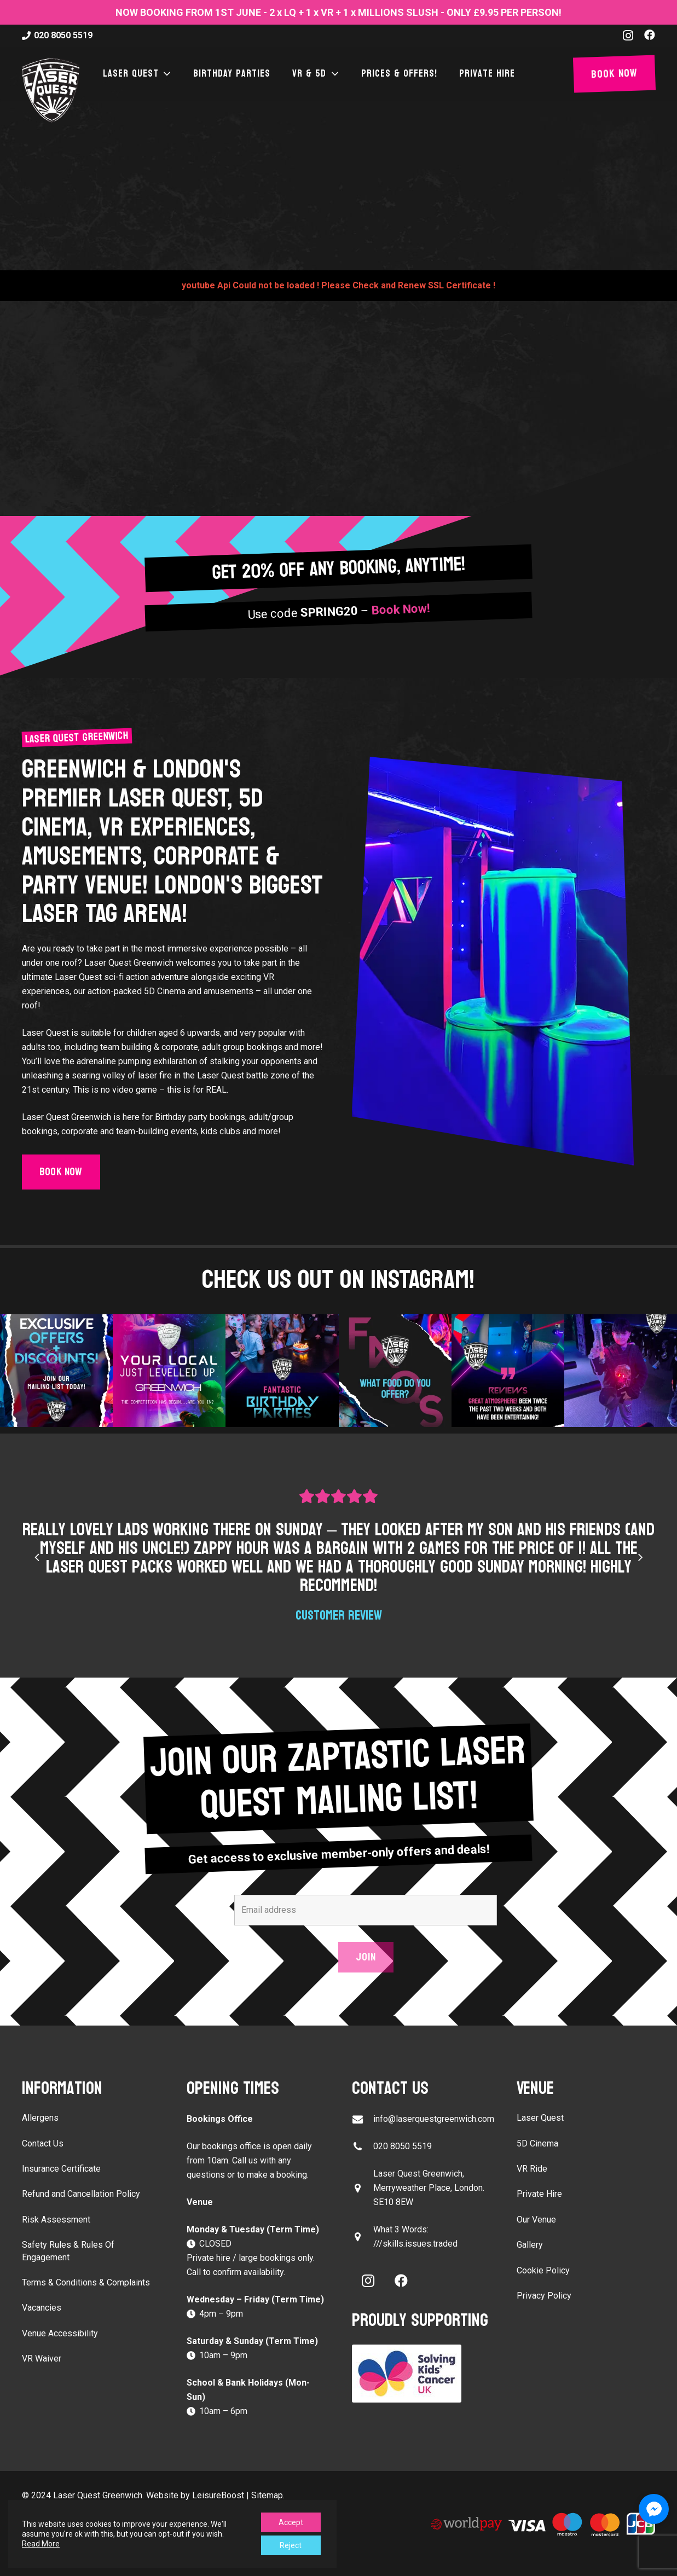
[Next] (639, 1557)
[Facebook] (649, 35)
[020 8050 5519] (363, 2147)
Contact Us (42, 2143)
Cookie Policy (543, 2270)
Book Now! (400, 610)
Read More (41, 2543)
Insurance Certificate (61, 2168)
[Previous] (37, 1557)
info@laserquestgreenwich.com (433, 2119)
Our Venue (536, 2219)
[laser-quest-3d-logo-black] (50, 90)
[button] (165, 74)
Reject (291, 2545)
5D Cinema (537, 2143)
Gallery (530, 2245)
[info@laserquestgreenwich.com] (363, 2119)
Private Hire (539, 2194)
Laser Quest (540, 2118)
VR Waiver (41, 2358)
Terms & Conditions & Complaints (86, 2282)
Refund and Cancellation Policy (81, 2194)
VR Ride (532, 2168)
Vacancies (41, 2307)
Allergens (40, 2118)
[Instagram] (628, 36)
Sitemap (267, 2495)
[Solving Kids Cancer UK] (421, 2374)
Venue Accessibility (60, 2333)
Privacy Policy (544, 2295)
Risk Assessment (56, 2219)
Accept (291, 2522)
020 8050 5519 (402, 2146)
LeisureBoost (218, 2495)
